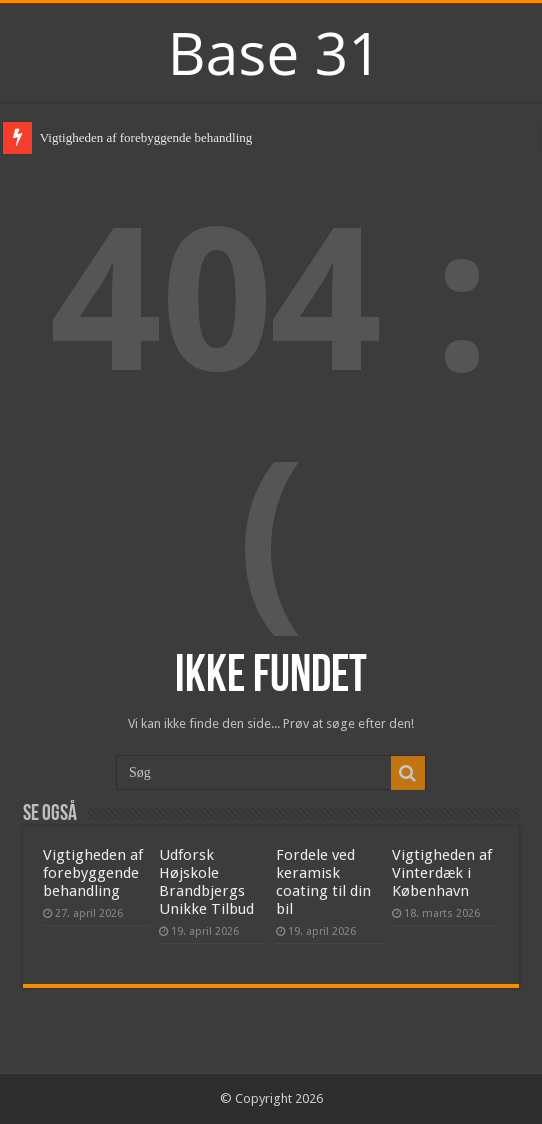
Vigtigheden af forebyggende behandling (146, 137)
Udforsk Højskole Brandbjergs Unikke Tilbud (206, 882)
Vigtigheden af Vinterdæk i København (442, 873)
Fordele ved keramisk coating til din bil (323, 882)
